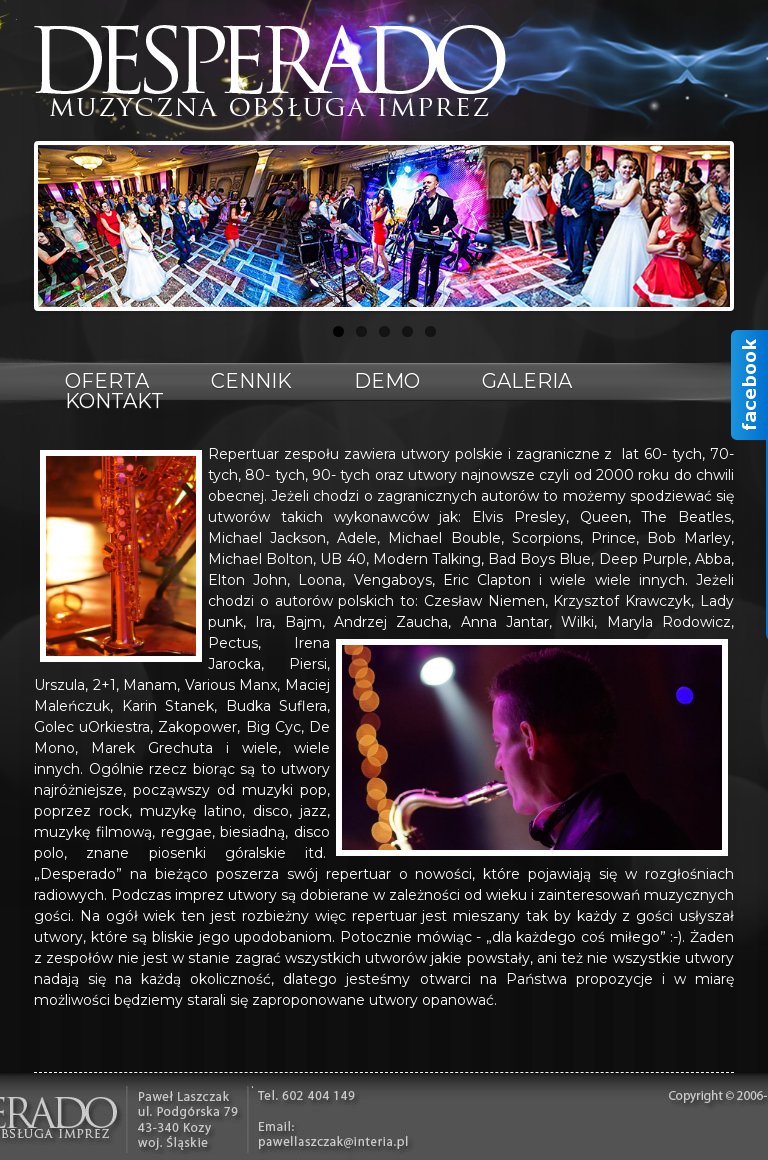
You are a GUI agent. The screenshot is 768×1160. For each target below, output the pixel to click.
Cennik (251, 381)
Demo (387, 381)
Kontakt (114, 401)
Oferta (107, 381)
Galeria (527, 381)
